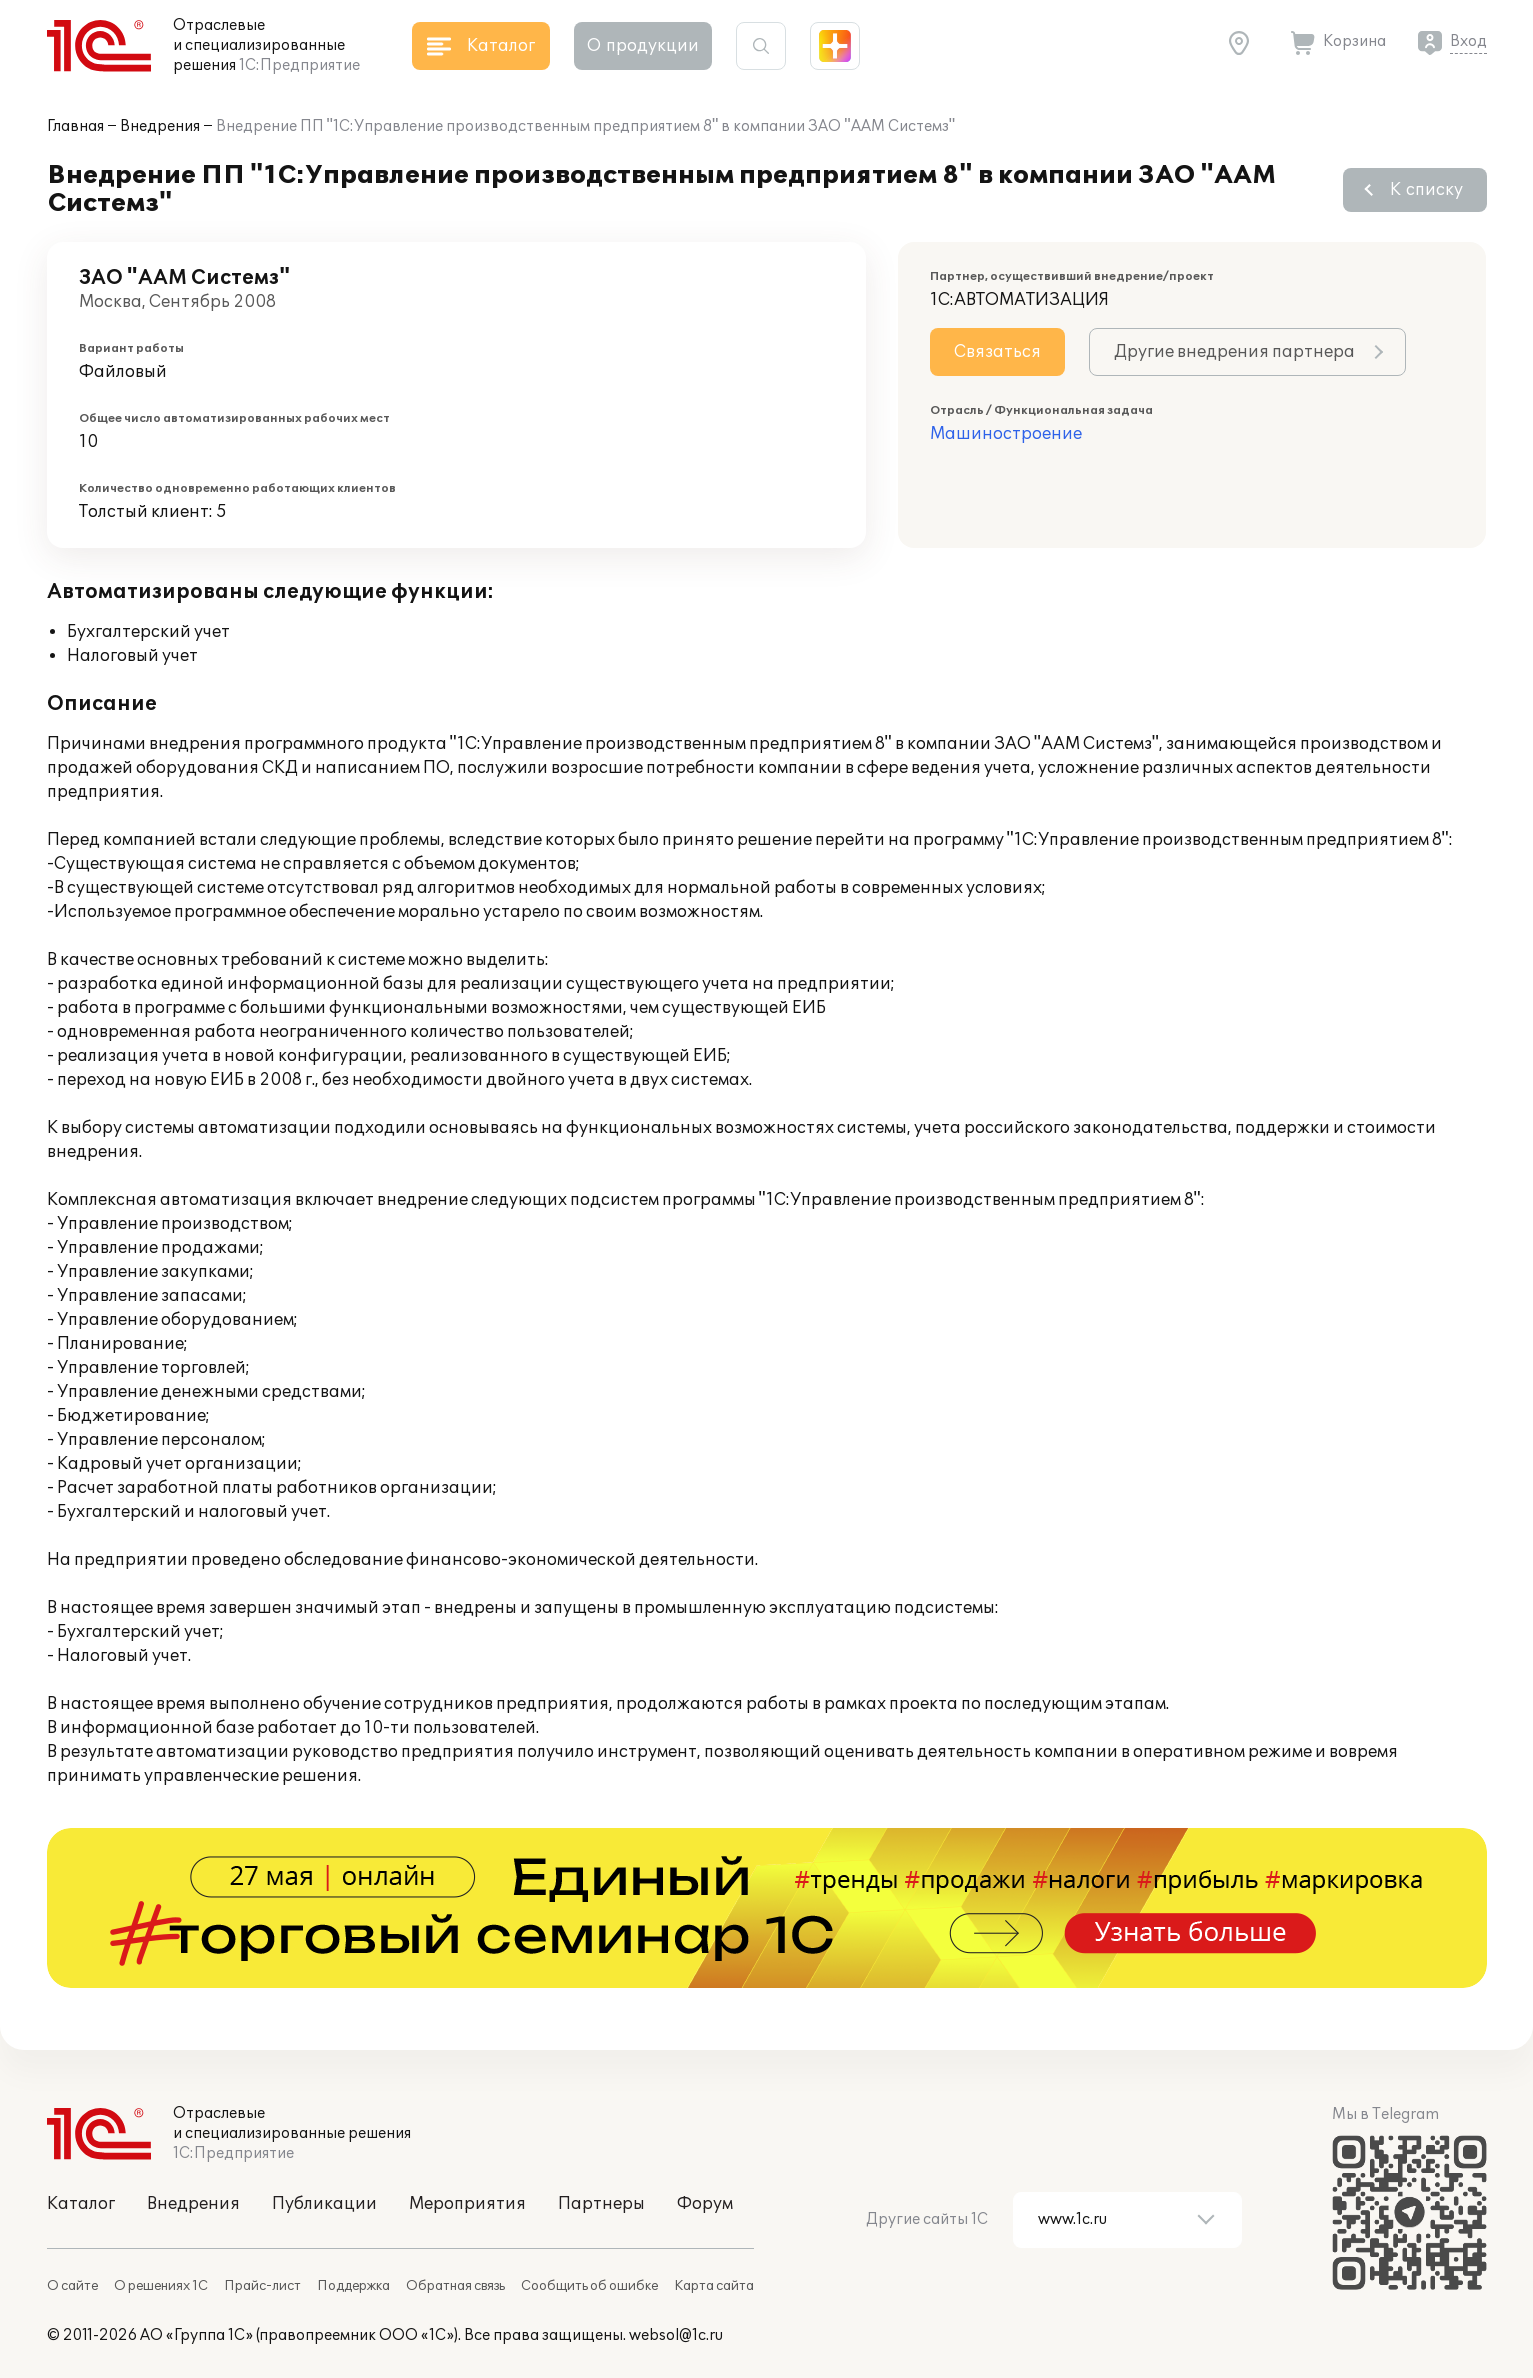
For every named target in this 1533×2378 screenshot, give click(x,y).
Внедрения (160, 126)
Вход (1468, 41)
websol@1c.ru (676, 2335)
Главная (75, 126)
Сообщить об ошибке (589, 2286)
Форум (705, 2204)
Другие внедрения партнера (1234, 352)
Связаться (997, 352)
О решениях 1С (161, 2286)
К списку (1426, 190)
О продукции (643, 46)
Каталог (81, 2204)
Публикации (324, 2204)
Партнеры (601, 2204)
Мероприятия (467, 2204)
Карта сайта (714, 2286)
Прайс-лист (262, 2286)
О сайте (72, 2286)
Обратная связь (455, 2286)
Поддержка (353, 2286)
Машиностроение (1006, 434)
